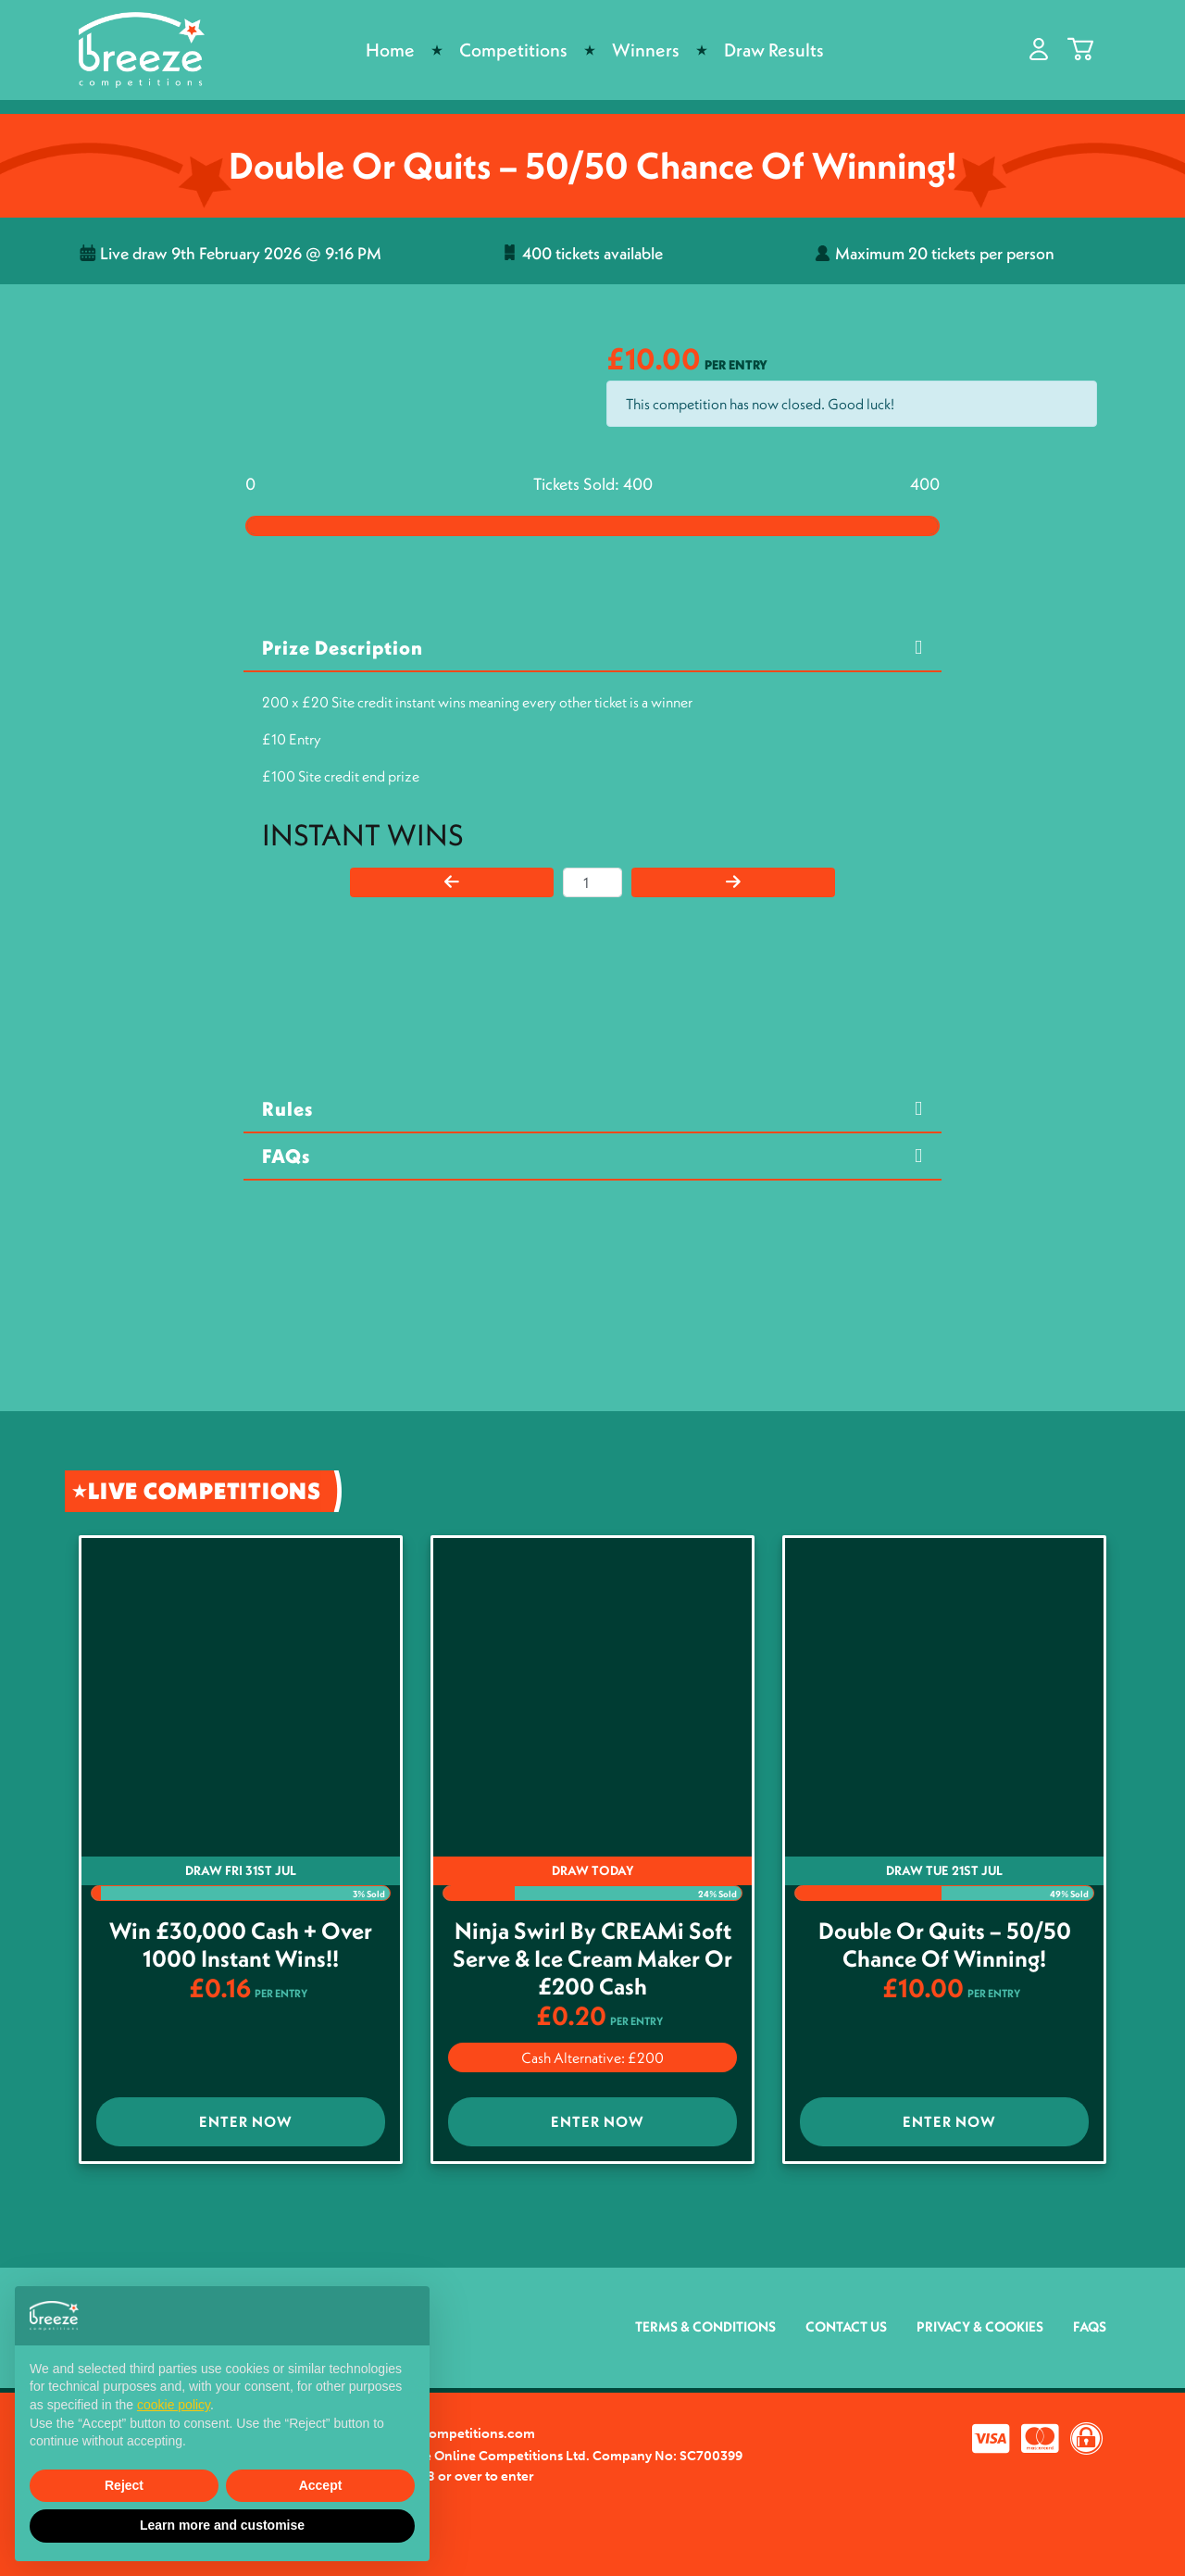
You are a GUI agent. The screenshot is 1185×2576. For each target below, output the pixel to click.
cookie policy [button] (173, 2404)
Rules (287, 1108)
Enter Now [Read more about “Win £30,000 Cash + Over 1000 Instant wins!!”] (246, 2121)
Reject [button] (124, 2485)
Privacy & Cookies (980, 2326)
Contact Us (846, 2326)
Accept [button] (321, 2485)
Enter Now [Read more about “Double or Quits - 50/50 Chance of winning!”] (949, 2121)
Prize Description (342, 647)
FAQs (286, 1156)
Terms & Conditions (705, 2326)
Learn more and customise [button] (222, 2525)
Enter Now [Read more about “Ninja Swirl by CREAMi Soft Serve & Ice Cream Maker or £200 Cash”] (597, 2121)
